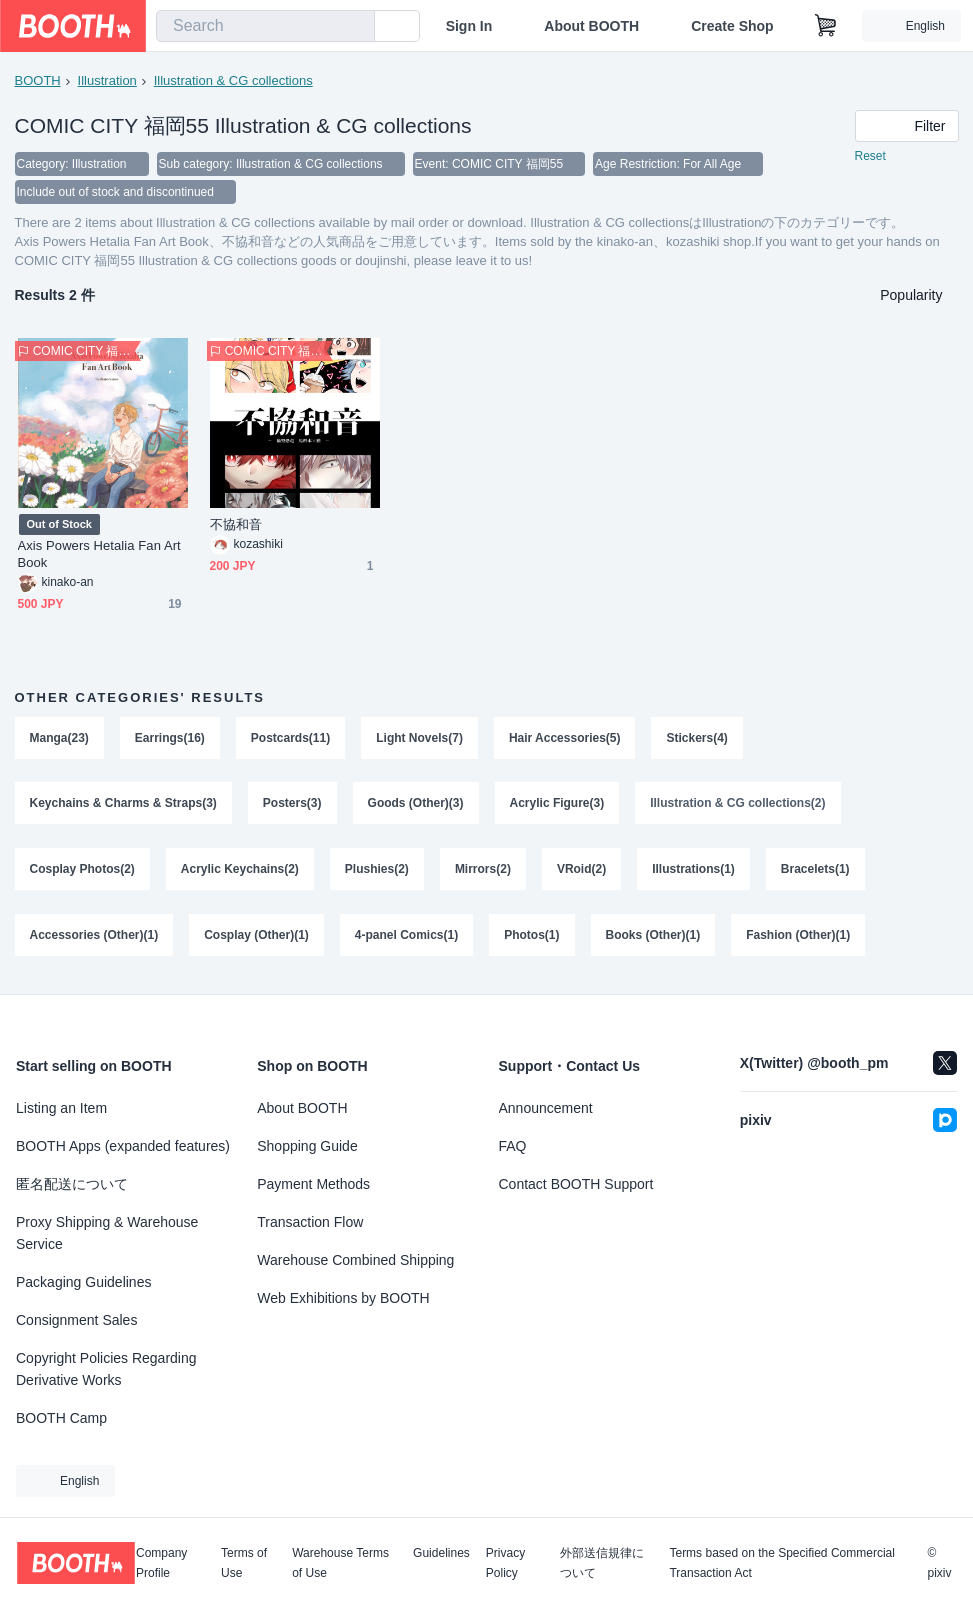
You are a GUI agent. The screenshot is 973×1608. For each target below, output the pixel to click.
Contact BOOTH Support (576, 1184)
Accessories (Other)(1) (94, 936)
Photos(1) (531, 936)
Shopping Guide (307, 1146)
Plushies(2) (377, 870)
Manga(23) (59, 738)
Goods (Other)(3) (416, 804)
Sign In (469, 26)
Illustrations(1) (693, 870)
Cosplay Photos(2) (82, 870)
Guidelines (441, 1553)
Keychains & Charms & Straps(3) (123, 804)
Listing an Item (61, 1108)
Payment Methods (313, 1184)
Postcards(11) (290, 738)
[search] (355, 27)
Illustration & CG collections (233, 80)
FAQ (513, 1146)
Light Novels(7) (419, 738)
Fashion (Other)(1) (798, 936)
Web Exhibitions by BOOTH (343, 1298)
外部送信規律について (602, 1563)
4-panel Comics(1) (406, 936)
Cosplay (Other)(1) (256, 936)
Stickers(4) (697, 738)
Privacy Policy (505, 1563)
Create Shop (732, 26)
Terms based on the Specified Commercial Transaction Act (781, 1563)
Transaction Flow (310, 1222)
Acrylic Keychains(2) (240, 870)
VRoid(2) (581, 870)
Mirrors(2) (483, 870)
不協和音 (236, 524)
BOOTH (38, 80)
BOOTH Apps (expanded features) (123, 1146)
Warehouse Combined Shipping (355, 1260)
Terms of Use (244, 1563)
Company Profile (161, 1563)
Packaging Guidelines (83, 1282)
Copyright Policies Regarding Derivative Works (106, 1369)
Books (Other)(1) (653, 936)
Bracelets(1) (815, 870)
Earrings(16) (170, 738)
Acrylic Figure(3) (557, 804)
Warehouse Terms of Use (340, 1563)
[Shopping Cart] (826, 26)
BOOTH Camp (61, 1418)
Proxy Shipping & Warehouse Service (107, 1233)
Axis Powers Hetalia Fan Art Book (99, 554)
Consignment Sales (76, 1320)
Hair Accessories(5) (565, 738)
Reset (870, 156)
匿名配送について (72, 1184)
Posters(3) (292, 804)
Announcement (546, 1108)
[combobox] (265, 26)
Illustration (107, 80)
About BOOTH (591, 26)
